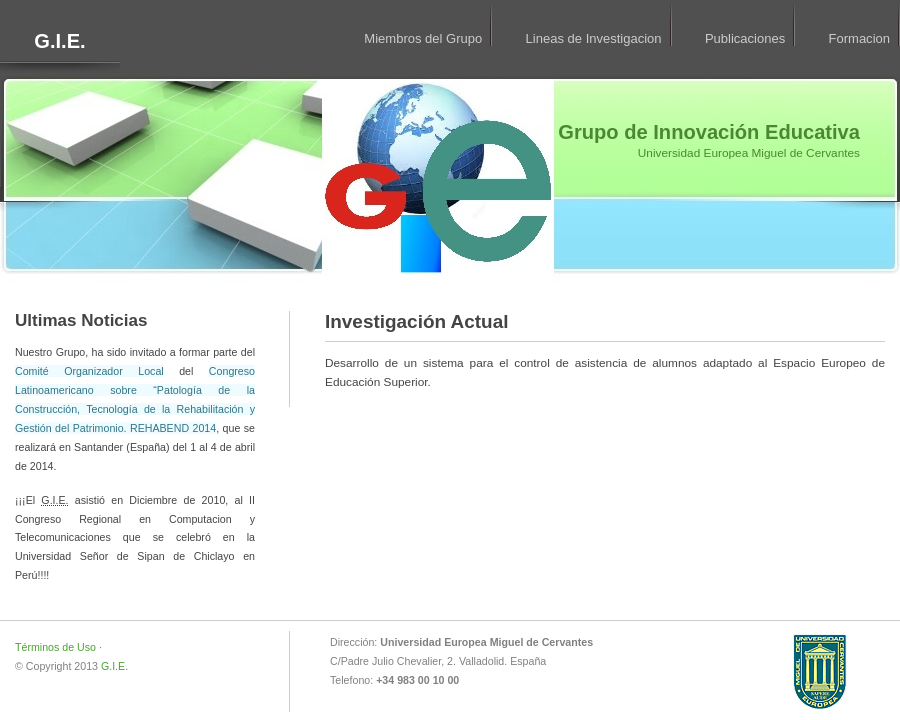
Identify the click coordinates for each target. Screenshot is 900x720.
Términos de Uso (55, 647)
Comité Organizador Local (89, 371)
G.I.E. (59, 41)
